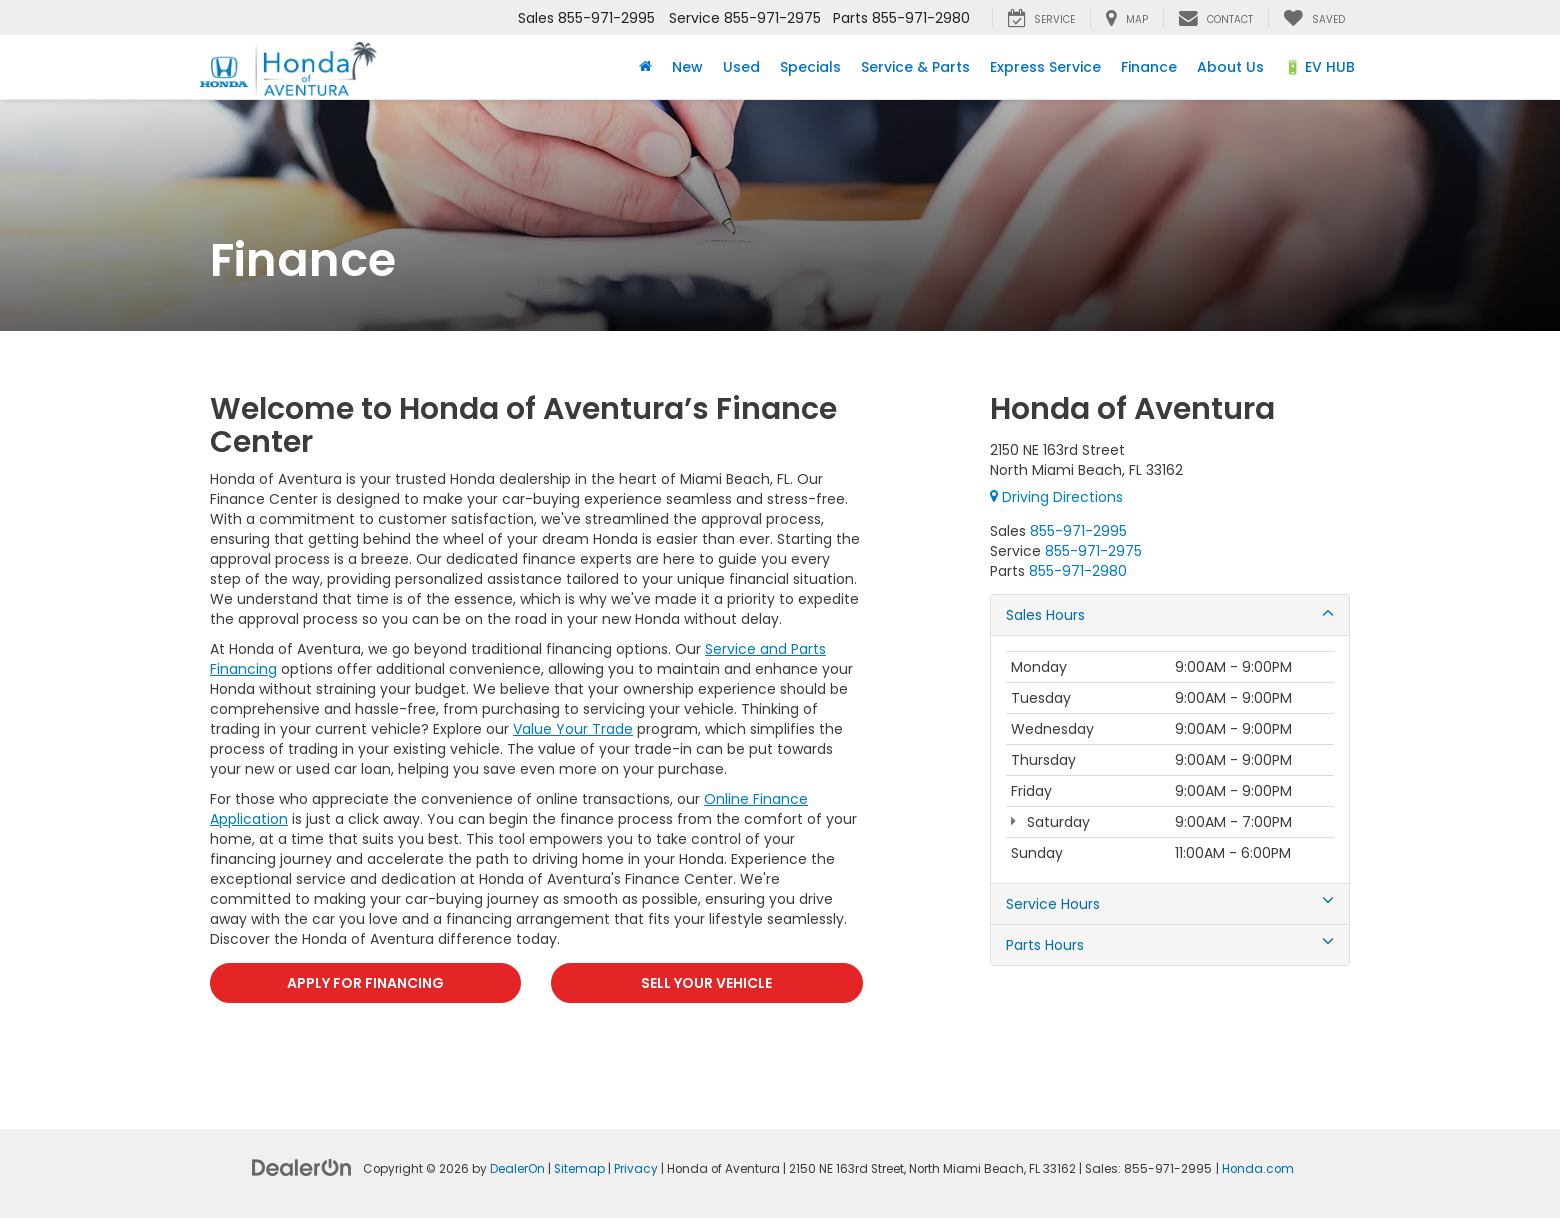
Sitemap (579, 1169)
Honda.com (1258, 1169)
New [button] (687, 67)
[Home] (645, 67)
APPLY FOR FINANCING (365, 983)
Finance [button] (1149, 67)
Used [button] (741, 67)
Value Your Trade (573, 729)
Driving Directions (1056, 497)
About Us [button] (1230, 67)
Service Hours (1170, 904)
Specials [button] (810, 67)
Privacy (636, 1169)
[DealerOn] (302, 1167)
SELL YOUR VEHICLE (706, 983)
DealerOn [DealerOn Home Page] (517, 1169)
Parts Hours (1170, 945)
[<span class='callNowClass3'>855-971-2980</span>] (1078, 571)
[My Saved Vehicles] (1314, 18)
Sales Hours (1170, 615)
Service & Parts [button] (915, 67)
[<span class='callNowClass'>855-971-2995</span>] (1078, 531)
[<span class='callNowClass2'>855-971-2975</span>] (1093, 551)
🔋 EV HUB (1319, 67)
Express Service (1045, 67)
